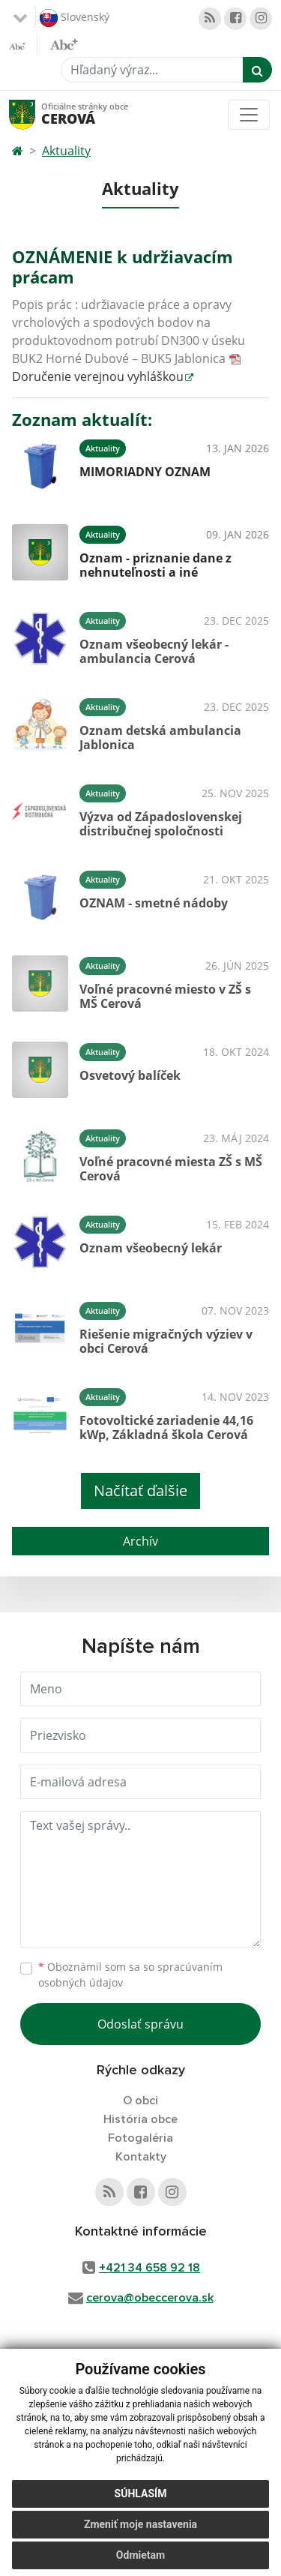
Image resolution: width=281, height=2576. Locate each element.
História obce (140, 2119)
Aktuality (66, 150)
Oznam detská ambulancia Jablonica (160, 737)
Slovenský (74, 18)
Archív (140, 1541)
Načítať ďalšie (140, 1490)
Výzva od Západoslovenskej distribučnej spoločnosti (160, 823)
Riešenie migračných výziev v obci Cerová (166, 1341)
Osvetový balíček (130, 1075)
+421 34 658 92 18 (149, 2268)
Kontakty (140, 2157)
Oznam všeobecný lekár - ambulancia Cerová (154, 651)
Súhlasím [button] (141, 2494)
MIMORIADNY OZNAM (145, 471)
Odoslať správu (140, 2024)
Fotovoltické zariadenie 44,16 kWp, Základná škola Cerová (166, 1427)
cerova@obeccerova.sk (150, 2298)
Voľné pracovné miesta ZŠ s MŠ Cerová (170, 1168)
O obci (140, 2101)
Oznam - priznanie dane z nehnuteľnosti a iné (155, 565)
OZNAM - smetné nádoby (153, 903)
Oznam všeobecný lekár (150, 1248)
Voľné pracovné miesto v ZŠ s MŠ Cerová (165, 996)
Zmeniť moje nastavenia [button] (140, 2524)
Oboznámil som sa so (130, 1975)
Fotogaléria (140, 2138)
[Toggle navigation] (249, 115)
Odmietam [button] (140, 2555)
